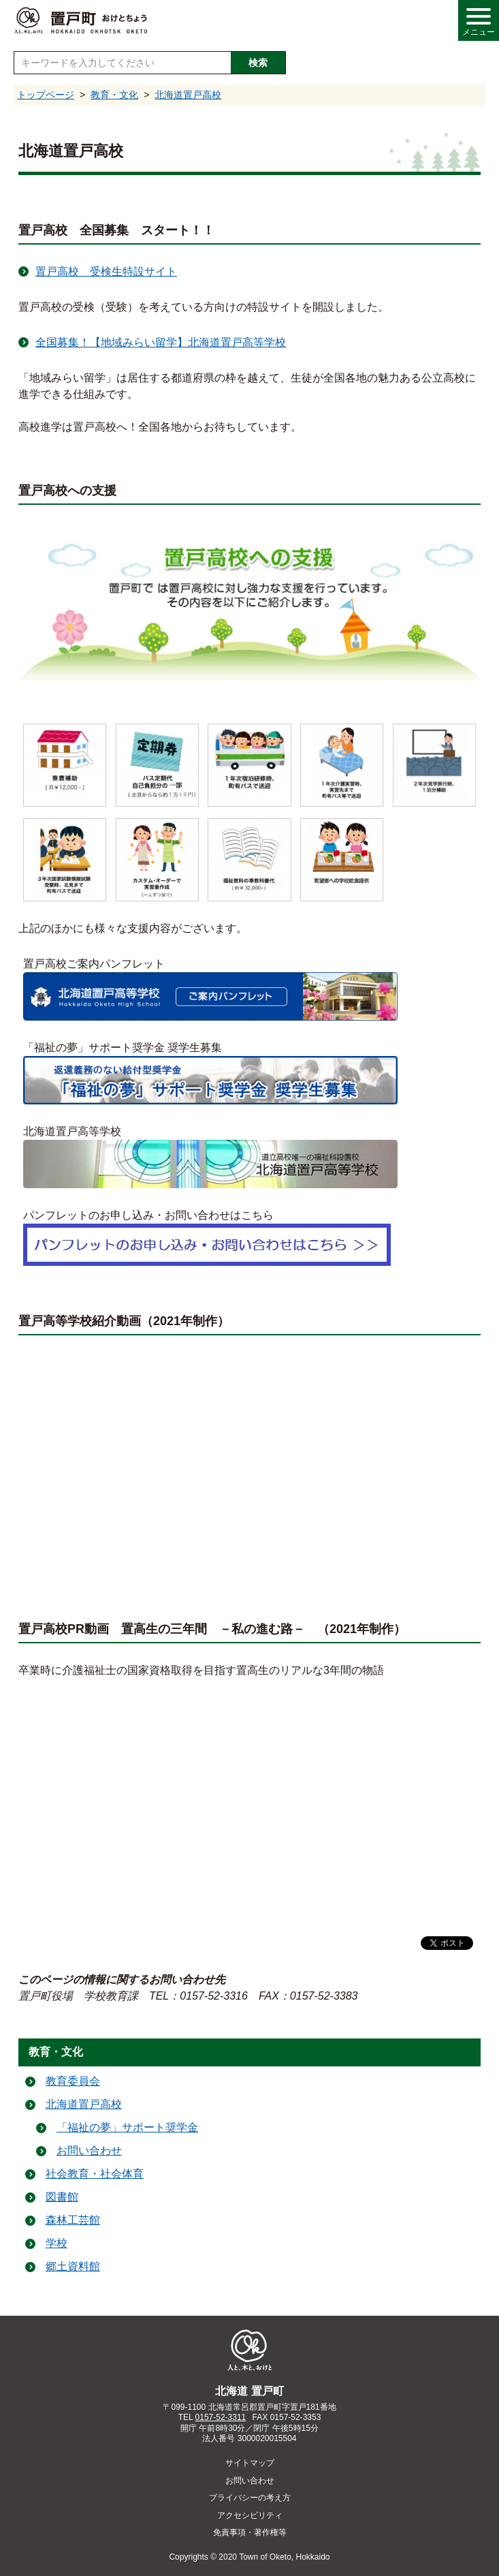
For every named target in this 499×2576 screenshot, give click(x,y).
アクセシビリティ (250, 2515)
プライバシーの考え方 (250, 2497)
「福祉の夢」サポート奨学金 (127, 2127)
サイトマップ (249, 2463)
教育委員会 (73, 2081)
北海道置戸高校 (188, 94)
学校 (56, 2243)
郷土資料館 (73, 2266)
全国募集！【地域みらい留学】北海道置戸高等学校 (160, 342)
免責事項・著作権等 (250, 2532)
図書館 (62, 2197)
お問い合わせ (89, 2150)
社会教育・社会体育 (95, 2173)
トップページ (45, 94)
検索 (258, 62)
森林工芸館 (73, 2220)
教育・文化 (114, 94)
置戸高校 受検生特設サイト (106, 271)
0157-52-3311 (220, 2417)
